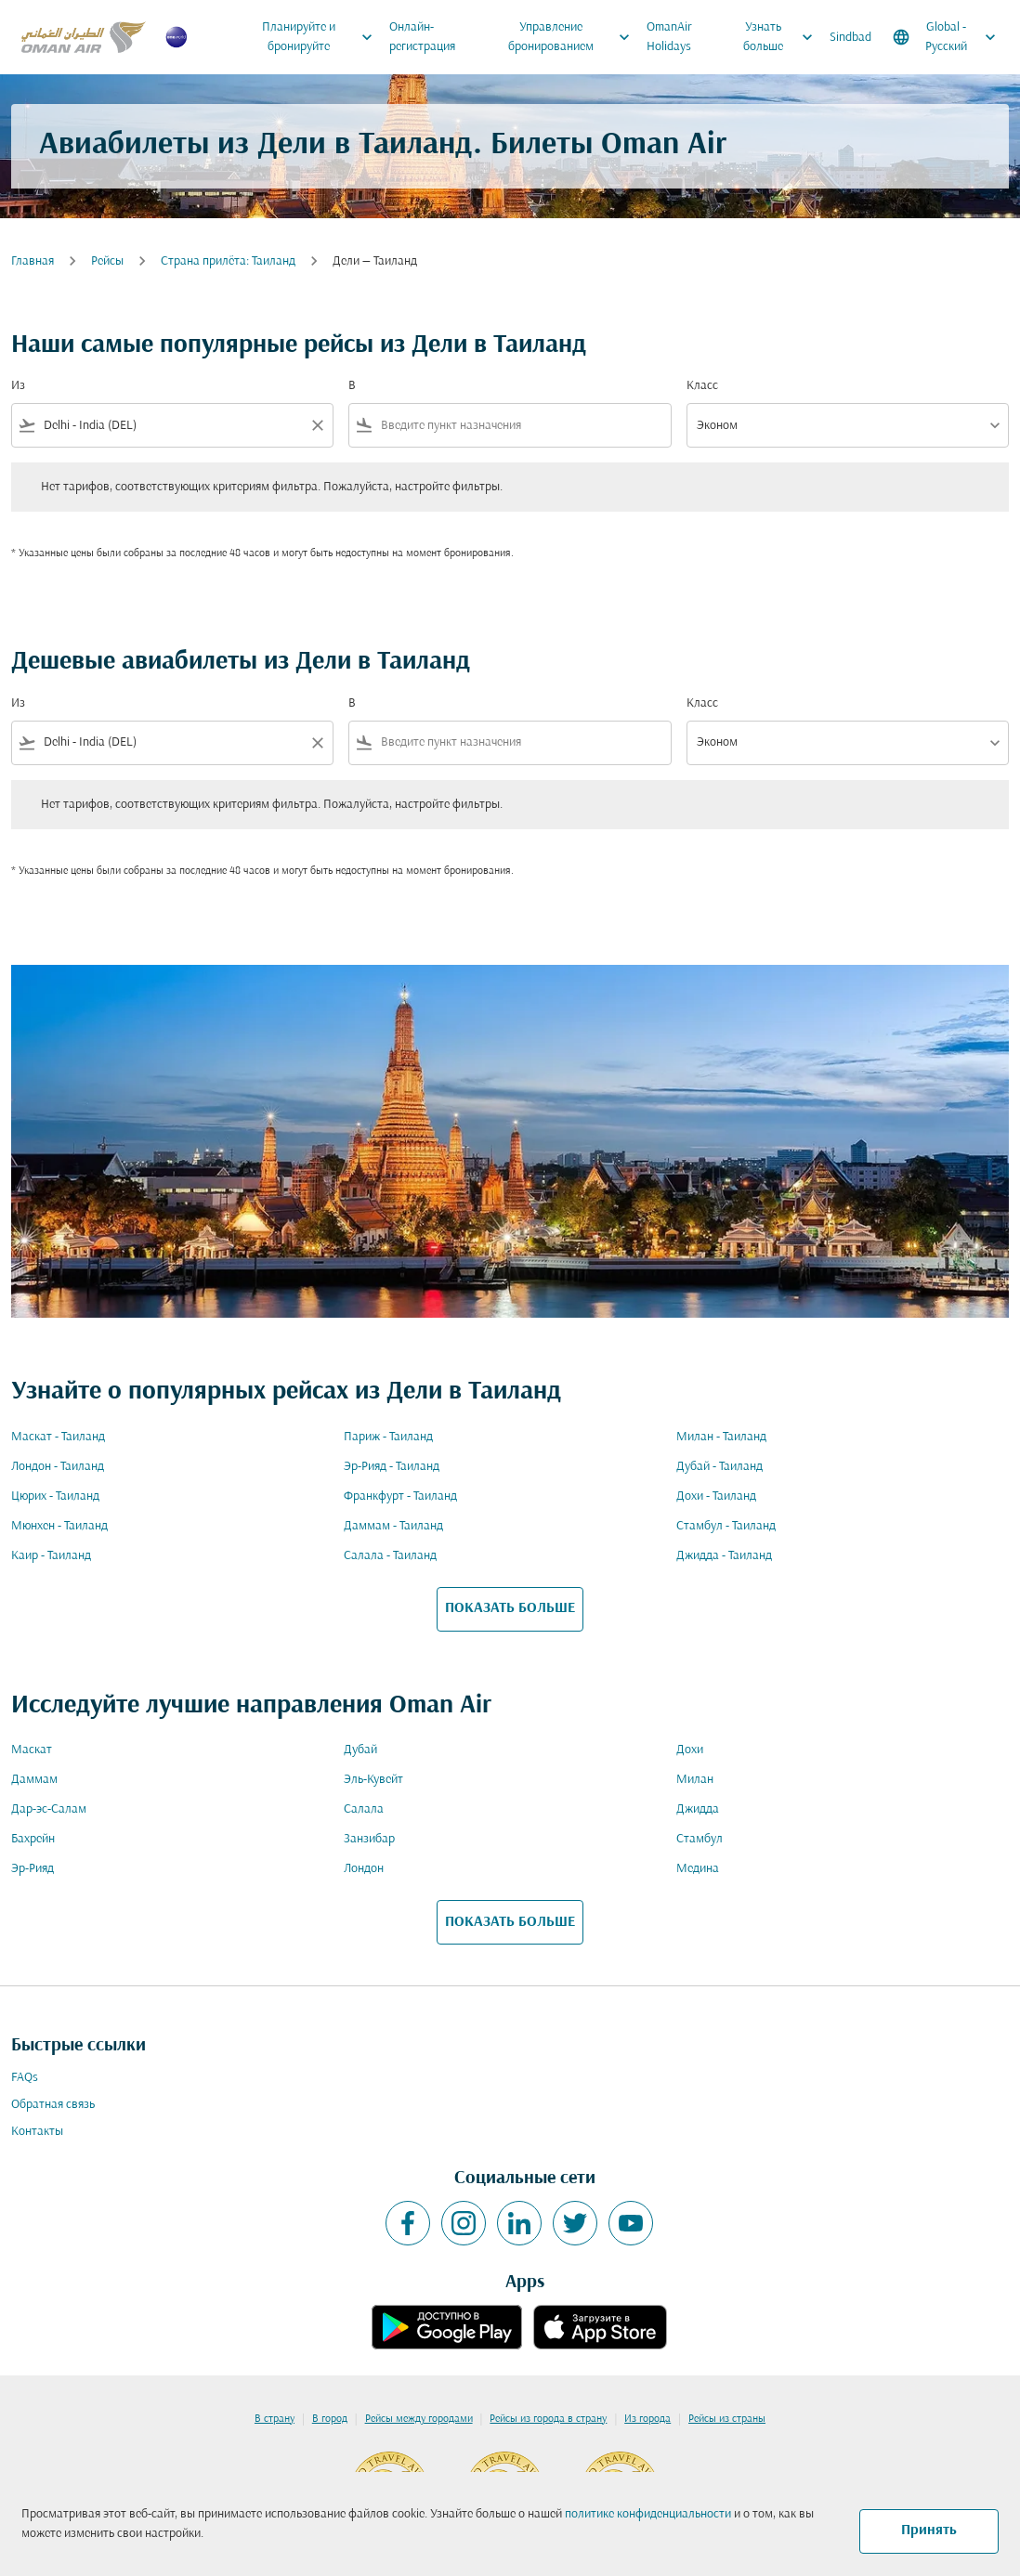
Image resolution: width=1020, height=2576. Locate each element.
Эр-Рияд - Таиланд (391, 1467)
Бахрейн (33, 1839)
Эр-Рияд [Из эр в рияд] (32, 1869)
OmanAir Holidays (669, 37)
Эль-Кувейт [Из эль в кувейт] (373, 1780)
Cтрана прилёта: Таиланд (228, 261)
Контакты (37, 2132)
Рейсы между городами (419, 2419)
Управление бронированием (573, 37)
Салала (364, 1809)
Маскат (31, 1750)
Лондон (364, 1869)
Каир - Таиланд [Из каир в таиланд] (51, 1556)
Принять (929, 2530)
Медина (697, 1869)
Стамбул (699, 1839)
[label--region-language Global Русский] (945, 37)
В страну (274, 2419)
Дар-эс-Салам (48, 1809)
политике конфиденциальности (648, 2514)
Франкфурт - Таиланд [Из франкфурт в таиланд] (400, 1496)
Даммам (34, 1780)
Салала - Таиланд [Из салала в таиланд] (390, 1556)
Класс (702, 386)
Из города (647, 2419)
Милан (694, 1780)
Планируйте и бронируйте (322, 37)
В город (329, 2419)
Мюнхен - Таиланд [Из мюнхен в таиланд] (59, 1526)
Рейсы (107, 261)
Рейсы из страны (726, 2419)
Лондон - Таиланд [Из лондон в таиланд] (57, 1467)
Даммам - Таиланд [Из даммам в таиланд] (393, 1526)
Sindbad (850, 38)
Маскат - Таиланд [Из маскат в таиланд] (58, 1437)
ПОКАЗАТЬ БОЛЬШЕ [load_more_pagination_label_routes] (510, 1608)
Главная (32, 261)
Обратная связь (53, 2105)
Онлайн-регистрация (422, 37)
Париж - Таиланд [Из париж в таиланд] (388, 1437)
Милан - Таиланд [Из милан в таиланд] (721, 1437)
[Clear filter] (317, 425)
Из (18, 386)
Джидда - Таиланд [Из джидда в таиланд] (724, 1556)
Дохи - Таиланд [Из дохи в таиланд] (716, 1496)
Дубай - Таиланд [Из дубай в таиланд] (719, 1467)
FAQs (24, 2078)
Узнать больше (782, 37)
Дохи (689, 1750)
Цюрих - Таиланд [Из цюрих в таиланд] (55, 1496)
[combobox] (172, 426)
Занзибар (369, 1839)
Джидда (697, 1809)
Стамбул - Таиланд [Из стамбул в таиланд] (726, 1526)
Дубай (360, 1750)
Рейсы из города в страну (548, 2419)
